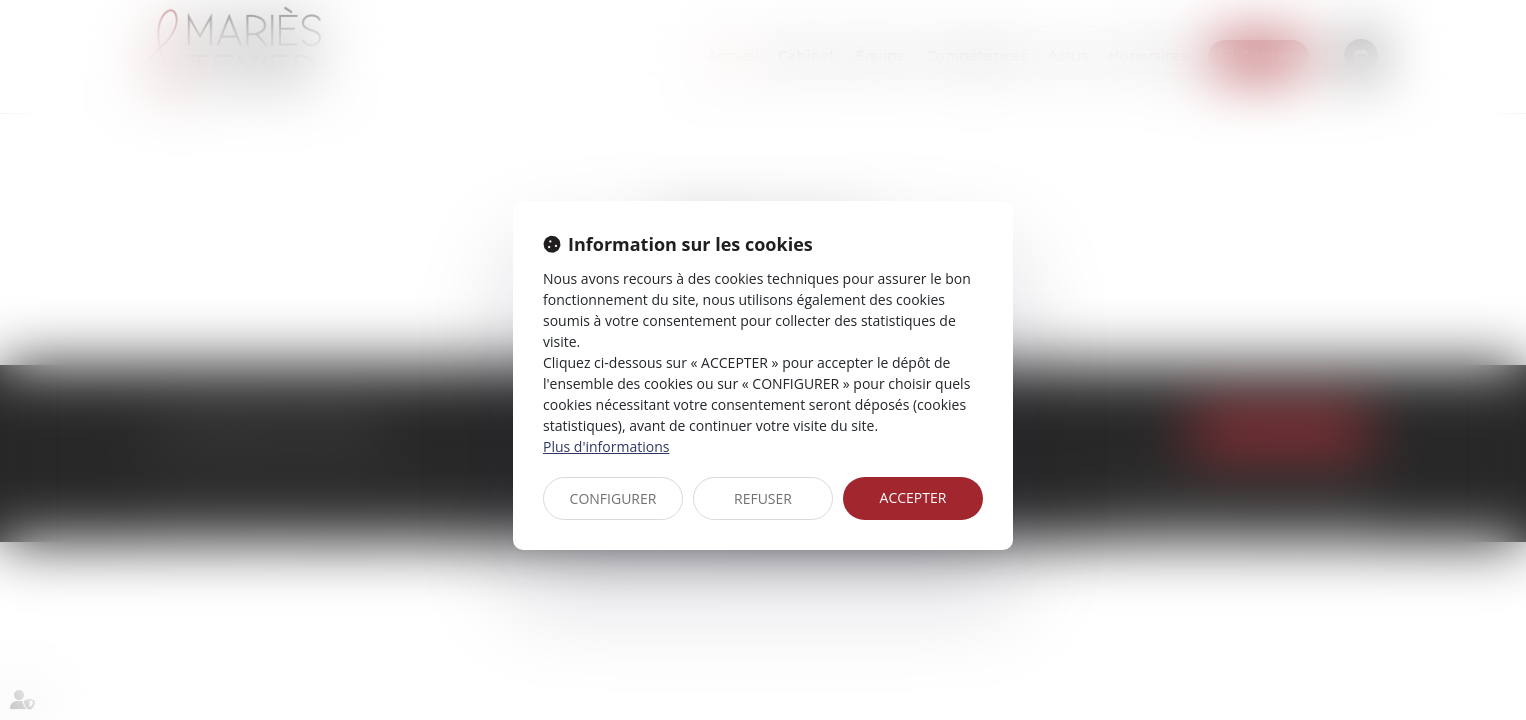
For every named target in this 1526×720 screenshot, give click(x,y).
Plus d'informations (606, 446)
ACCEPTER (913, 497)
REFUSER (763, 498)
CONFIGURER (613, 498)
